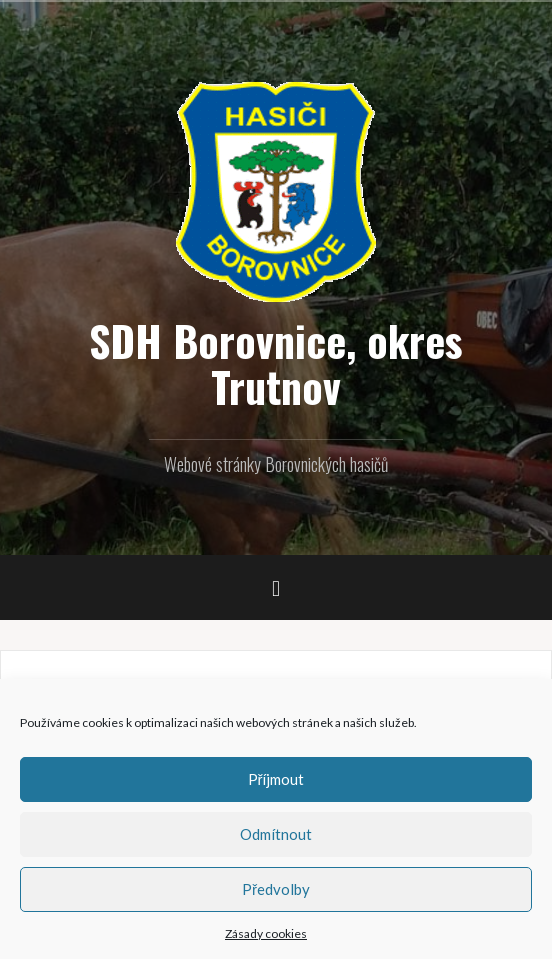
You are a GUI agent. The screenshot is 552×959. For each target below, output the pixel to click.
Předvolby (276, 889)
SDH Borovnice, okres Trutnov (276, 363)
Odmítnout (276, 834)
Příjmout (276, 779)
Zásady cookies (266, 933)
